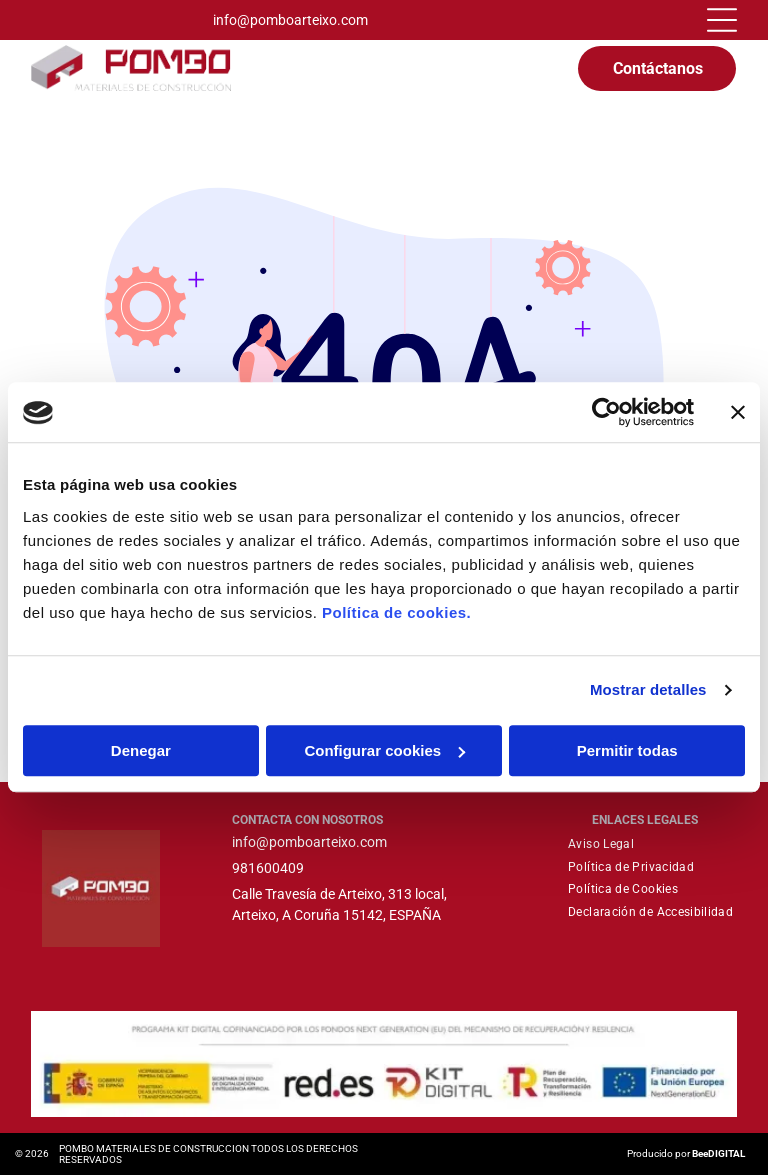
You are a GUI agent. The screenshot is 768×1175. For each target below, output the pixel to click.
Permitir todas (627, 750)
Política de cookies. (396, 612)
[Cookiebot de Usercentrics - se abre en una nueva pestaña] (606, 413)
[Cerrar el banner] (738, 413)
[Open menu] (722, 20)
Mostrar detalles (648, 690)
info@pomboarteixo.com (290, 20)
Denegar (141, 750)
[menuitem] (601, 843)
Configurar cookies (384, 750)
